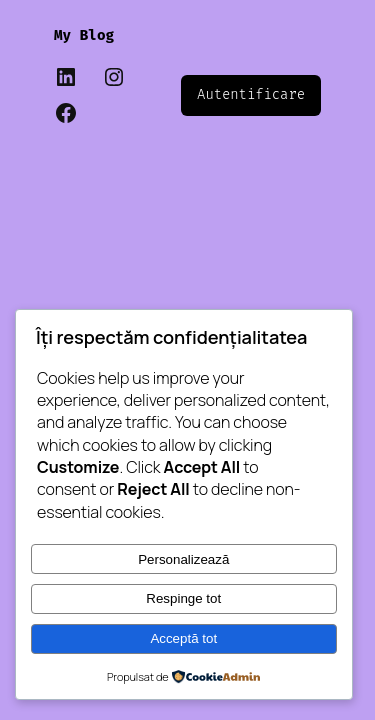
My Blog (84, 35)
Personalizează (183, 559)
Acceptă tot (183, 638)
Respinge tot (183, 598)
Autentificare (251, 94)
